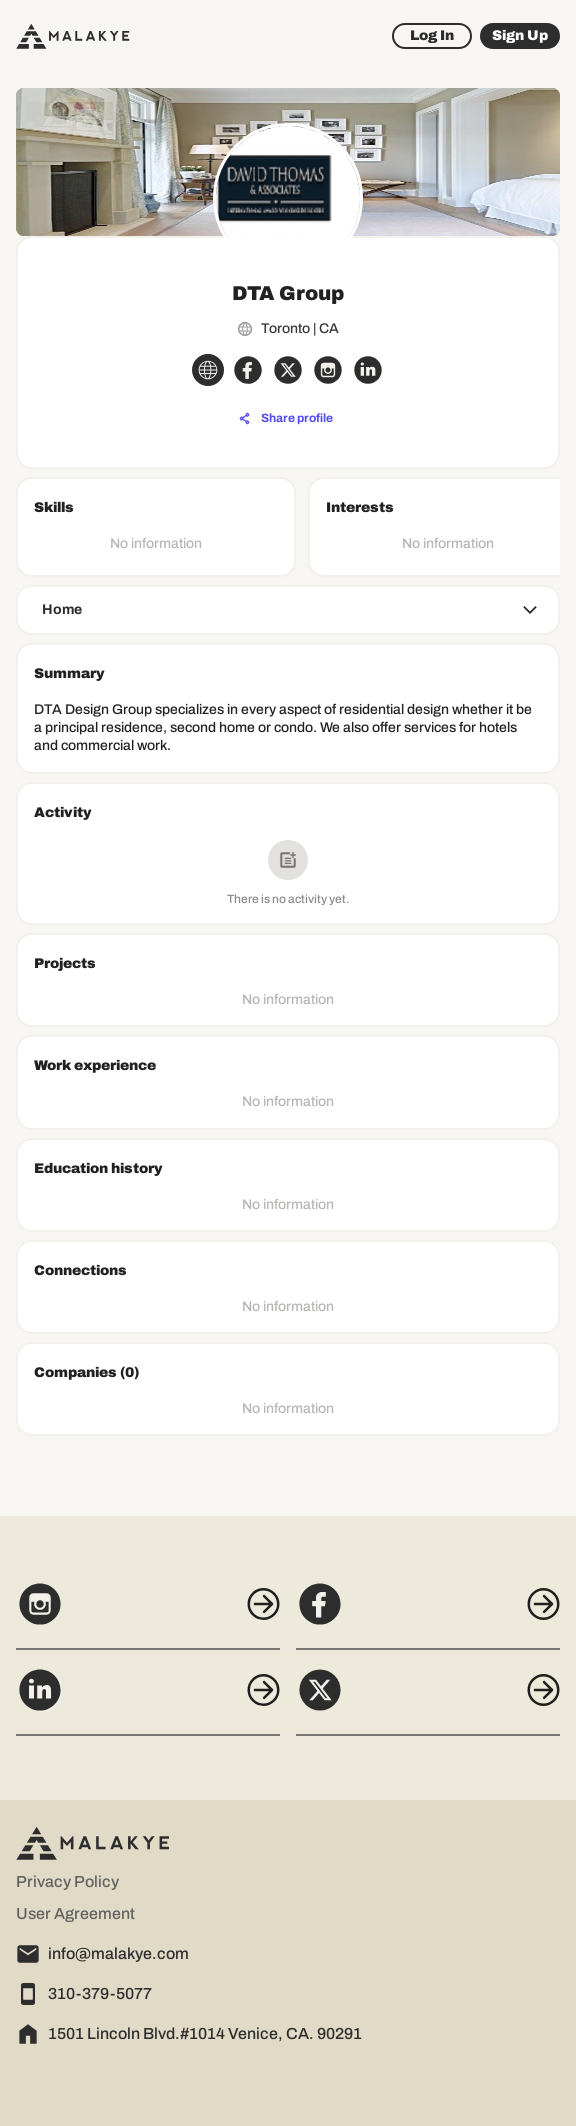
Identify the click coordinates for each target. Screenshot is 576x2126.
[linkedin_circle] (368, 370)
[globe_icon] (208, 370)
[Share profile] (286, 419)
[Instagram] (148, 1615)
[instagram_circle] (328, 370)
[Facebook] (428, 1615)
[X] (428, 1701)
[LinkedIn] (148, 1701)
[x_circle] (288, 370)
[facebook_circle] (248, 370)
